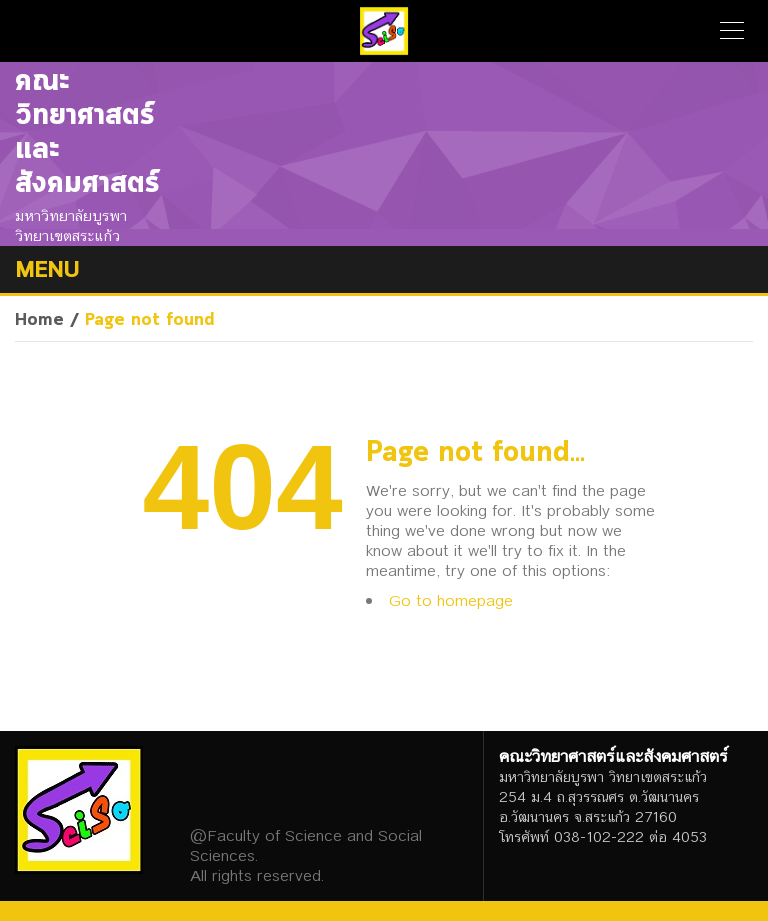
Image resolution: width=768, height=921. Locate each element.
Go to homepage (451, 600)
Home (39, 320)
